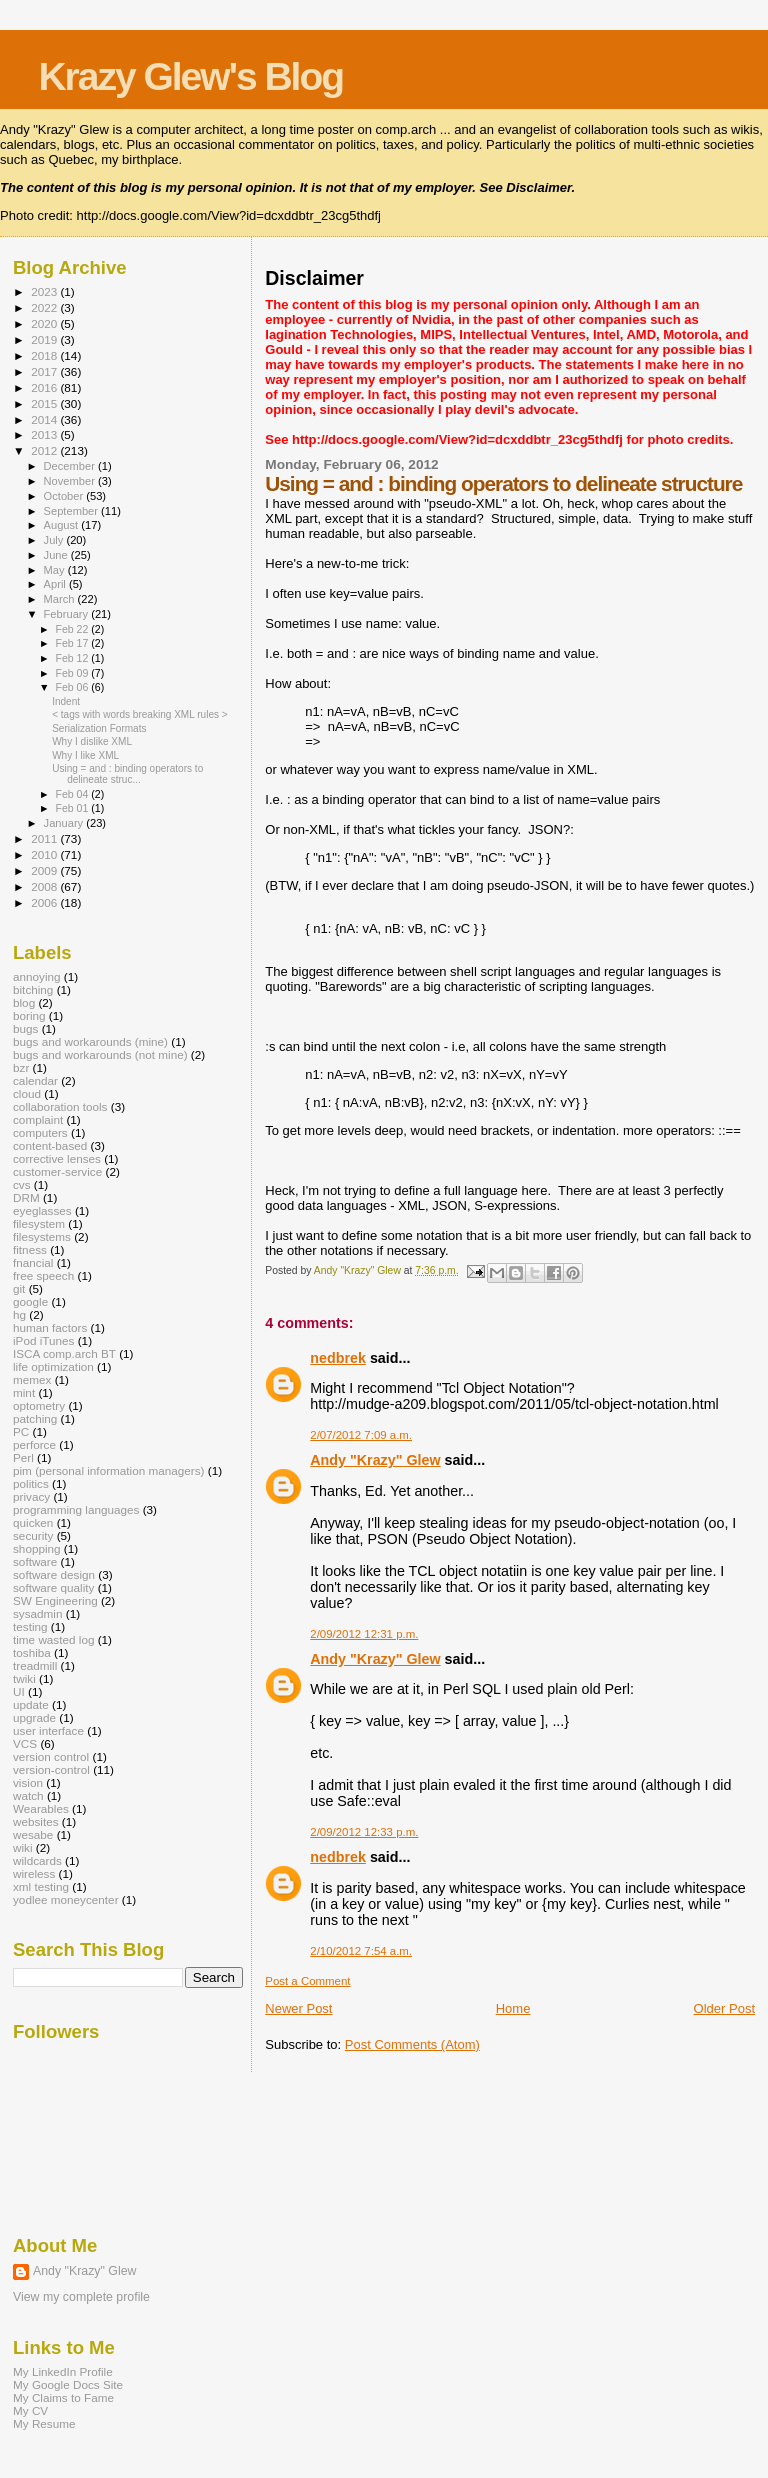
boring (29, 1015)
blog (24, 1002)
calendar (35, 1080)
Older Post (724, 2008)
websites (36, 1821)
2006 (45, 902)
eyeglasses (42, 1210)
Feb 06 (73, 687)
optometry (39, 1405)
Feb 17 (73, 643)
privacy (31, 1496)
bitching (33, 989)
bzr (21, 1067)
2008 (45, 886)
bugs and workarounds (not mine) (100, 1054)
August (63, 525)
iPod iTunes (43, 1340)
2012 (45, 450)
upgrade (34, 1717)
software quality (53, 1587)
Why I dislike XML (92, 741)
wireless (34, 1873)
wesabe (33, 1834)
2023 (45, 291)
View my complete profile (81, 2297)
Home (513, 2008)
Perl (23, 1457)
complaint (38, 1119)
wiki (23, 1847)
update (31, 1704)
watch (28, 1795)
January (65, 823)
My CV (30, 2410)
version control (51, 1756)
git (19, 1288)
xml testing (41, 1886)
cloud (27, 1093)
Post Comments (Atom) (412, 2044)
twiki (24, 1678)
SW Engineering (55, 1600)
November (71, 481)
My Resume (44, 2423)
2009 (45, 870)
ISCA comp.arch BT (64, 1353)
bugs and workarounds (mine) (90, 1041)
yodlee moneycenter (66, 1899)
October (65, 496)
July (55, 540)
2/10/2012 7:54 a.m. (361, 1951)
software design (54, 1574)
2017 (45, 371)
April (56, 584)
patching (35, 1418)
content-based (50, 1145)
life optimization (53, 1366)
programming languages (76, 1509)
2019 (45, 339)
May (56, 570)
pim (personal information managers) (109, 1470)
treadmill (35, 1665)
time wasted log (53, 1639)
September (73, 511)
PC (21, 1431)
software (35, 1561)
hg (19, 1314)
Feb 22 (73, 629)
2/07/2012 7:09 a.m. (361, 1435)
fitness (30, 1249)
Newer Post (298, 2008)
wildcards (37, 1860)
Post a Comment (307, 1981)
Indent (66, 701)
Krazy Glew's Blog (190, 76)
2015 (45, 403)
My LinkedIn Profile (63, 2371)
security (33, 1535)
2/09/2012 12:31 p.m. (364, 1634)
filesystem (39, 1223)
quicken (33, 1522)
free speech (43, 1275)
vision (28, 1782)
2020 (45, 323)
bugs (25, 1028)
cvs (22, 1184)
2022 (45, 307)
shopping (37, 1548)
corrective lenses (57, 1158)
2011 (45, 838)
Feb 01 (73, 808)
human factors (50, 1327)
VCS (25, 1743)
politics (31, 1483)
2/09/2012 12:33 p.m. (364, 1832)
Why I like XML (85, 755)
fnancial (33, 1262)
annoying (37, 976)
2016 (45, 387)
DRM (26, 1197)
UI (19, 1691)
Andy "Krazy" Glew (375, 1460)
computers (40, 1132)
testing (30, 1626)
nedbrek (338, 1358)
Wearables (41, 1808)
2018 (45, 355)
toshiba (32, 1652)
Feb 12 (73, 658)
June (57, 555)
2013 (45, 434)
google (30, 1301)
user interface (48, 1730)
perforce (34, 1444)
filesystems (42, 1236)
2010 (45, 854)
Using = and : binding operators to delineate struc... (127, 774)
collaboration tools (60, 1106)
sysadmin (38, 1613)
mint (24, 1392)
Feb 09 (73, 673)
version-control (51, 1769)
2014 (45, 419)
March (61, 599)
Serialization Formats (99, 728)
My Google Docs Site (68, 2384)
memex (32, 1379)
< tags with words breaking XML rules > (140, 714)
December (71, 466)
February (68, 614)
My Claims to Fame (63, 2397)
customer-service (57, 1171)
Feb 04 (73, 794)
